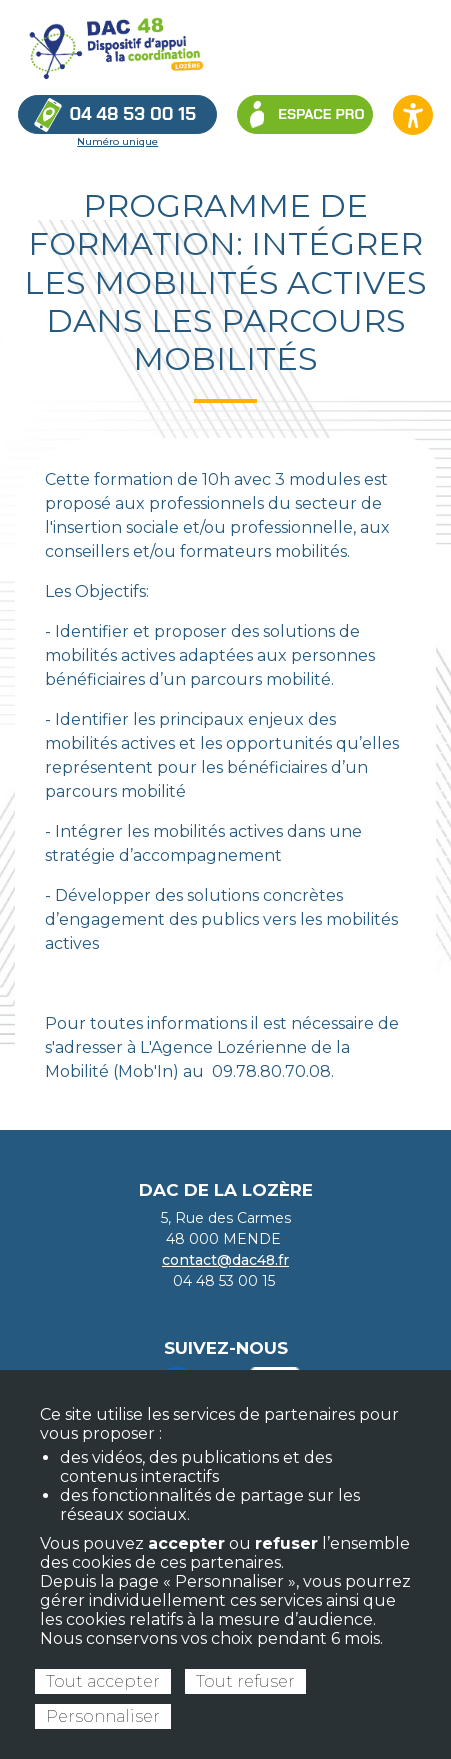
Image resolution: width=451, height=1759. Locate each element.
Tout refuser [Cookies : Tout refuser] (245, 1681)
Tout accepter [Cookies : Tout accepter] (103, 1681)
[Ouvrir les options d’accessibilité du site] (413, 115)
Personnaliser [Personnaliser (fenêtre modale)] (103, 1716)
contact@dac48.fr (225, 1260)
